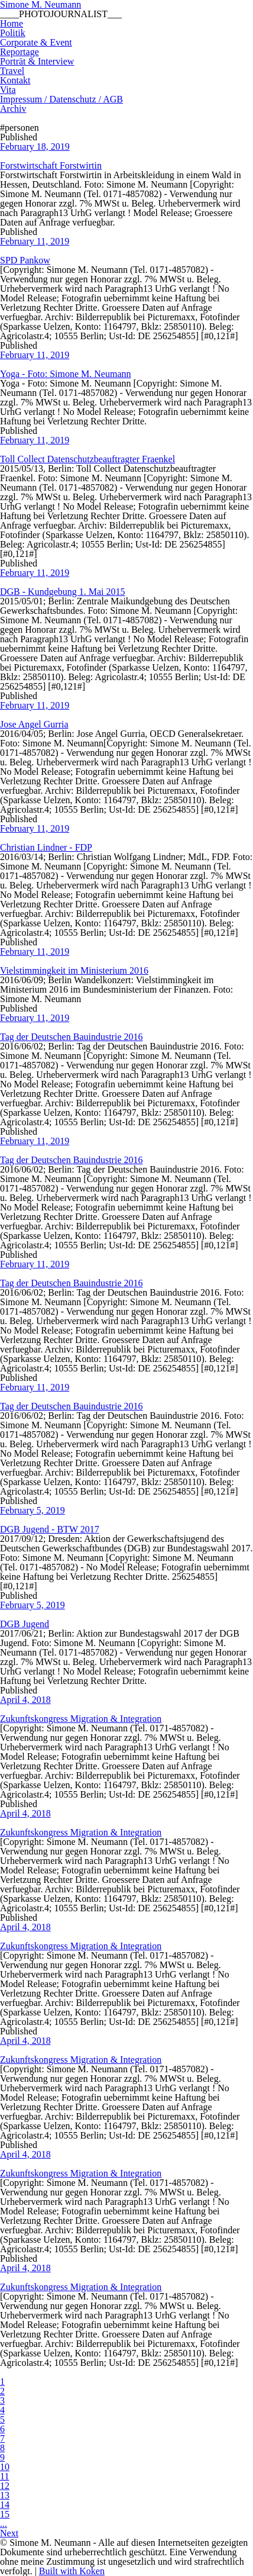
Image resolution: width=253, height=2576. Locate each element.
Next (9, 2533)
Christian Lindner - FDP (46, 847)
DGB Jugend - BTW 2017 (49, 1529)
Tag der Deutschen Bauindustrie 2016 (71, 1037)
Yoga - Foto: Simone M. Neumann (65, 374)
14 (4, 2505)
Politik (12, 33)
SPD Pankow (25, 260)
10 (4, 2467)
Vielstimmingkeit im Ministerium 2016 (74, 970)
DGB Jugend (24, 1624)
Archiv (13, 109)
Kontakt (15, 80)
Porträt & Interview (37, 61)
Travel (12, 71)
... (3, 2524)
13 (4, 2495)
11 (4, 2476)
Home (11, 23)
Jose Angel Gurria (34, 724)
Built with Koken (72, 2571)
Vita (8, 90)
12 (4, 2486)
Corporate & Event (36, 42)
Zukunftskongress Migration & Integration (80, 1719)
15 (4, 2514)
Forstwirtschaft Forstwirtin (51, 165)
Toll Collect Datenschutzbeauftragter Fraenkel (87, 459)
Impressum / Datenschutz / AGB (61, 99)
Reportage (19, 52)
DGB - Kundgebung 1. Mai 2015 (62, 592)
